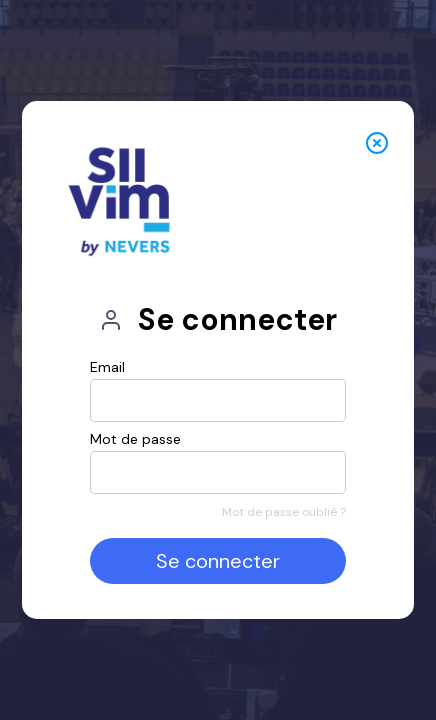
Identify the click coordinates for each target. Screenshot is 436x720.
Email (107, 367)
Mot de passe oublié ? (284, 512)
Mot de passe (135, 439)
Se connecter (218, 561)
